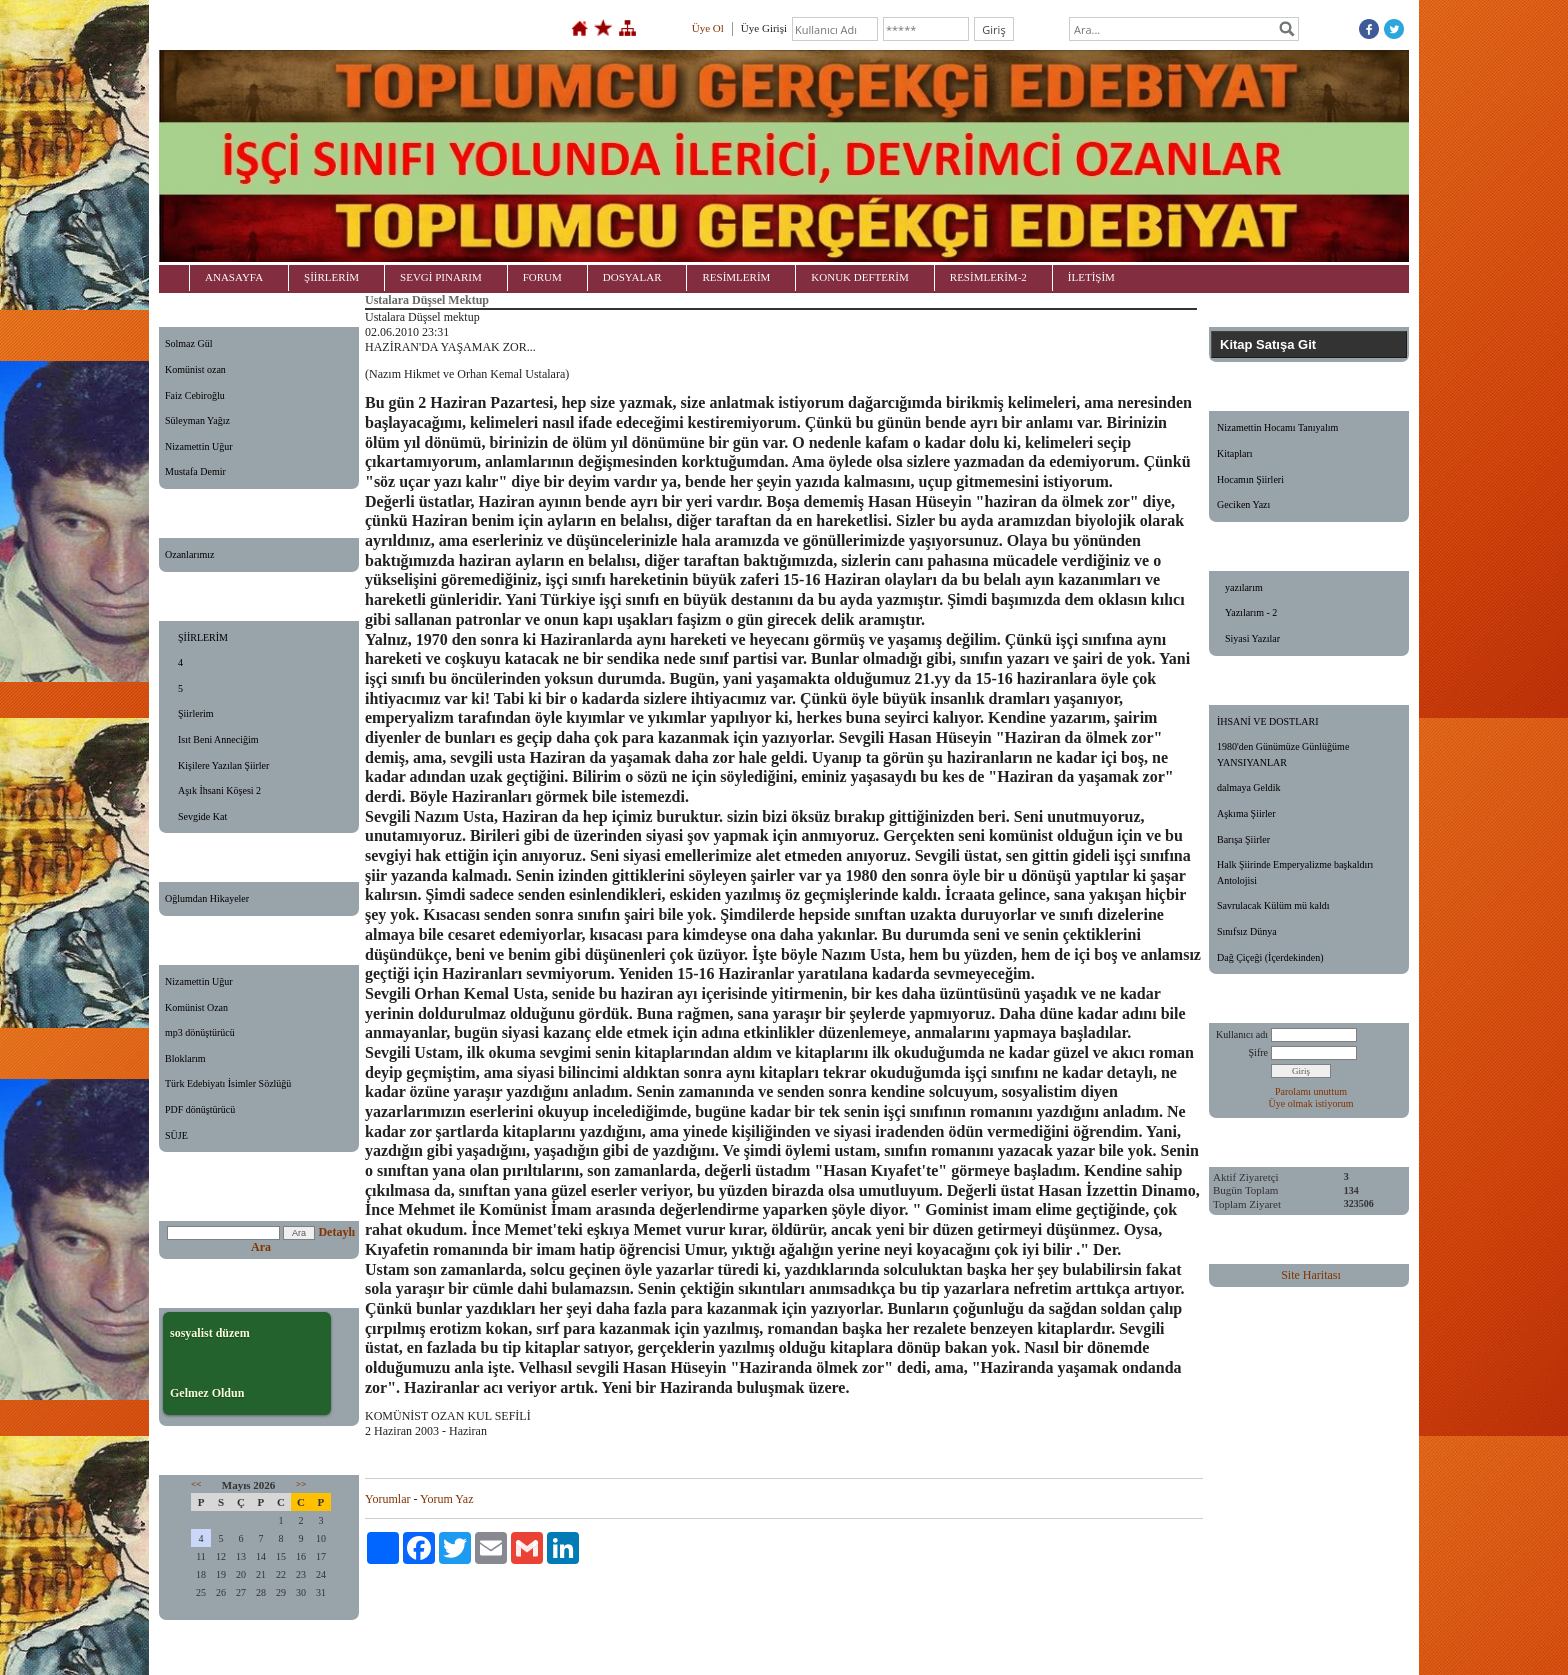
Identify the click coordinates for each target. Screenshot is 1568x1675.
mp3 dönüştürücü (200, 1032)
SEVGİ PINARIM (441, 277)
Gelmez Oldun (207, 1393)
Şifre (1258, 1052)
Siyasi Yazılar (1252, 638)
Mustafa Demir (195, 471)
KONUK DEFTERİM (859, 277)
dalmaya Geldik (1249, 787)
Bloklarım (185, 1058)
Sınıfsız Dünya (1247, 931)
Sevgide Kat (202, 816)
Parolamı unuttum (1311, 1091)
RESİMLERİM (736, 277)
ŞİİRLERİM (331, 277)
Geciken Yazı (1243, 504)
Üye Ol (708, 28)
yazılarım (1244, 587)
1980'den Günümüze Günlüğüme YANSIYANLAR (1283, 754)
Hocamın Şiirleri (1250, 479)
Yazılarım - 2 (1251, 612)
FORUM (542, 277)
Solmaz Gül (189, 343)
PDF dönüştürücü (200, 1109)
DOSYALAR (632, 277)
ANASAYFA (234, 277)
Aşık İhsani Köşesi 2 (219, 790)
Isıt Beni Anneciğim (218, 739)
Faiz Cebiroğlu (195, 395)
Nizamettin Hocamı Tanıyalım (1277, 427)
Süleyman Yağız (197, 420)
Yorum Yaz (446, 1499)
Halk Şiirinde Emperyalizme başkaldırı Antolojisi (1295, 872)
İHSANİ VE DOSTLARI (1267, 721)
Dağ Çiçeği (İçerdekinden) (1270, 957)
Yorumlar (387, 1499)
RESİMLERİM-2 (988, 277)
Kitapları (1235, 453)
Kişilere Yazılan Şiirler (223, 765)
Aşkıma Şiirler (1246, 813)
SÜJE (176, 1135)
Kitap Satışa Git (1268, 344)
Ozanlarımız (189, 554)
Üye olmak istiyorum (1311, 1103)
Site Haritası (1311, 1275)
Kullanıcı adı (1242, 1034)
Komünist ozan (195, 369)
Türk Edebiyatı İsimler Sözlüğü (228, 1083)
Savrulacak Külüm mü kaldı (1273, 905)
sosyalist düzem (210, 1333)
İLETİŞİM (1091, 277)
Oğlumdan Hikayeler (207, 898)
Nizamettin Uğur (198, 446)
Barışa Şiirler (1243, 839)
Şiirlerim (196, 713)
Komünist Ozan (196, 1007)
